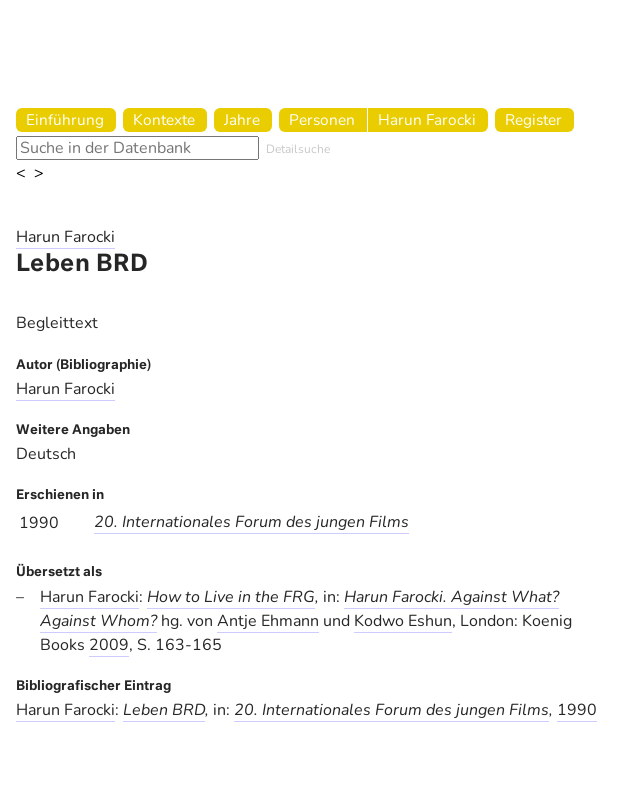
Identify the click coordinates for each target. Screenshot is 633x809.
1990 (577, 710)
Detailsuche (298, 149)
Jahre (242, 119)
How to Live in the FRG (231, 597)
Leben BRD (164, 710)
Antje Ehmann (268, 621)
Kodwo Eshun (403, 621)
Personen (322, 119)
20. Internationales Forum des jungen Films (251, 522)
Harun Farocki (427, 119)
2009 (109, 645)
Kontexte (164, 119)
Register (533, 119)
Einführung (65, 119)
